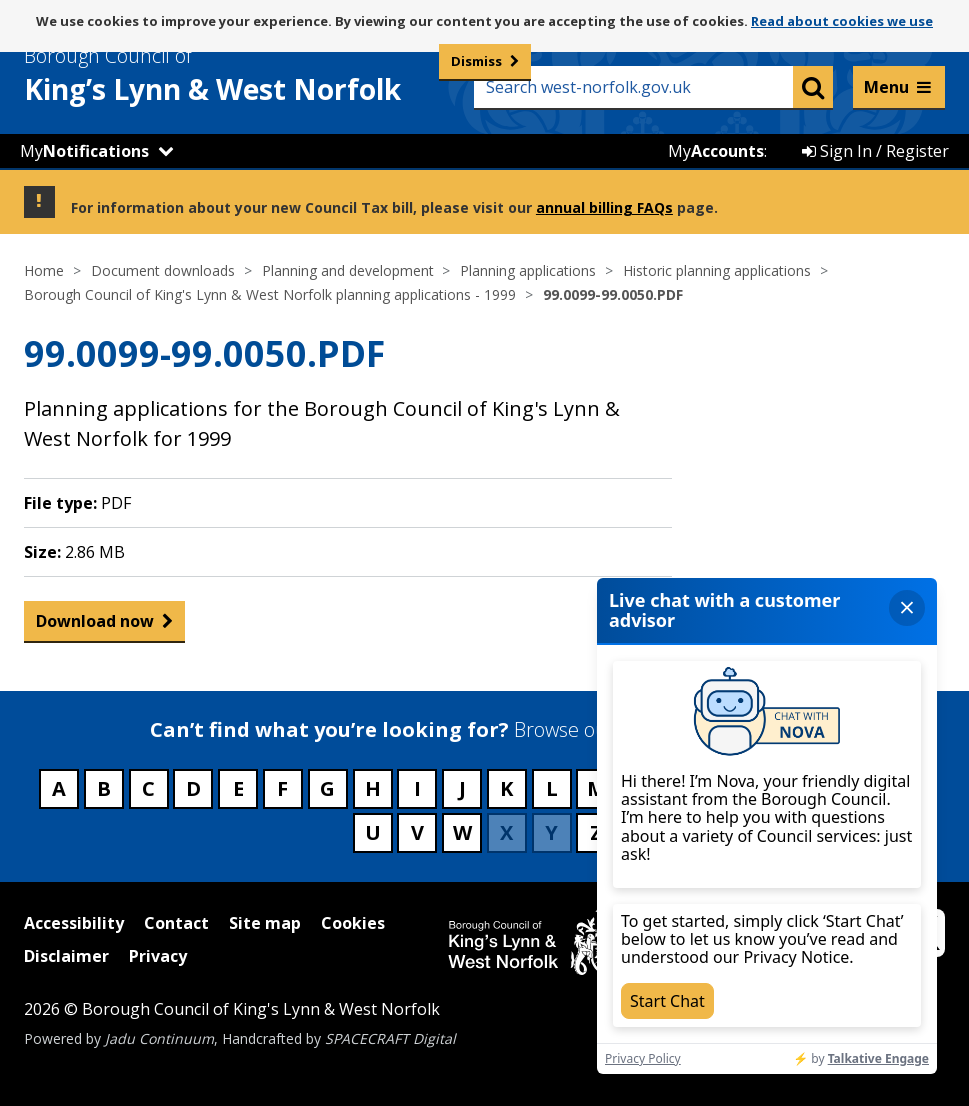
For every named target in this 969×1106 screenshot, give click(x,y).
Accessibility (74, 923)
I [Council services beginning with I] (417, 788)
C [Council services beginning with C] (148, 788)
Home (44, 270)
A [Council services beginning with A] (59, 788)
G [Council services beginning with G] (327, 788)
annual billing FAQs (604, 207)
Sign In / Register (875, 151)
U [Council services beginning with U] (373, 832)
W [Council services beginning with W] (462, 832)
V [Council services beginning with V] (417, 832)
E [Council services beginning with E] (238, 788)
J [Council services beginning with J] (462, 788)
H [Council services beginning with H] (373, 788)
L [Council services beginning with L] (552, 788)
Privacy (158, 956)
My (84, 151)
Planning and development (348, 270)
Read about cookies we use (842, 21)
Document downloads (163, 270)
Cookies (353, 923)
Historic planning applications (717, 270)
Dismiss (476, 61)
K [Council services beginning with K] (506, 788)
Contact (176, 923)
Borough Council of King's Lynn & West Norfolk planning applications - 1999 (270, 294)
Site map (265, 923)
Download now (95, 625)
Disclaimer (66, 956)
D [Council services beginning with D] (193, 788)
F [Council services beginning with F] (282, 788)
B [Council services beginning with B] (104, 788)
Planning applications (528, 270)
